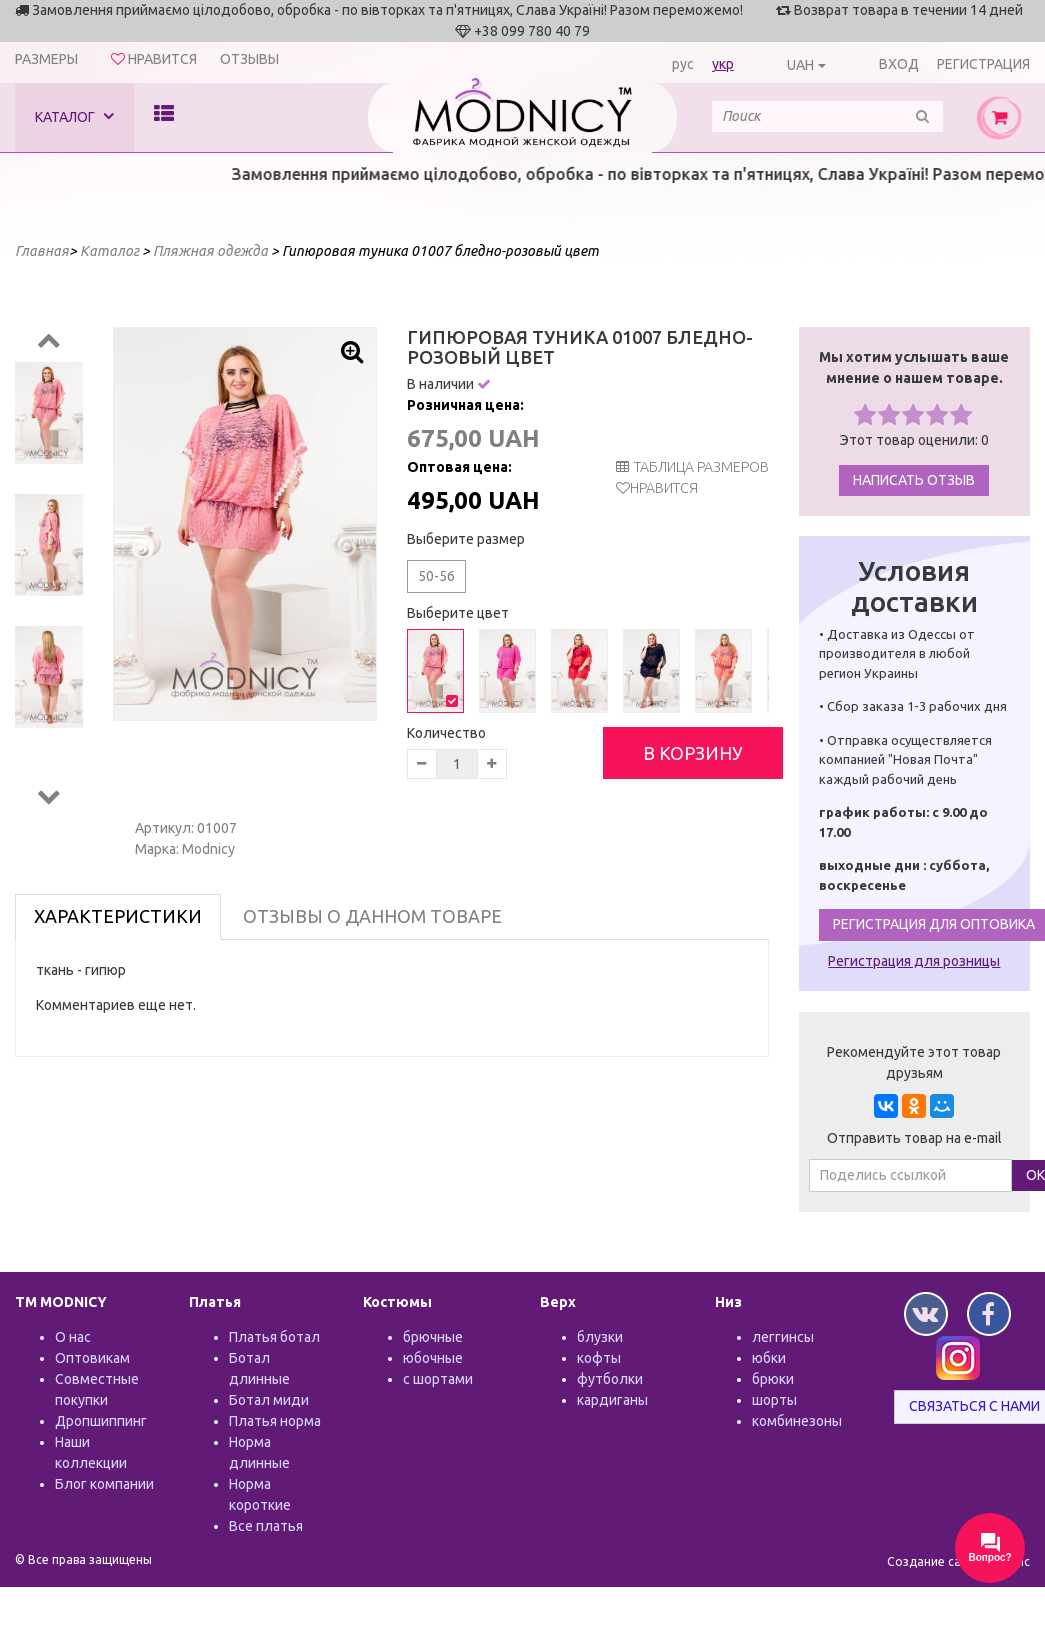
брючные (433, 1337)
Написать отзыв (914, 480)
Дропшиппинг (101, 1421)
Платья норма (275, 1421)
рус (683, 64)
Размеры (46, 59)
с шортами (438, 1379)
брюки (773, 1379)
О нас (73, 1337)
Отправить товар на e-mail (914, 1138)
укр (723, 64)
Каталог (74, 116)
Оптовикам (92, 1358)
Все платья (266, 1526)
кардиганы (612, 1400)
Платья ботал (274, 1337)
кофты (599, 1358)
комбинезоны (797, 1421)
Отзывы (249, 59)
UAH (800, 65)
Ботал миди (269, 1400)
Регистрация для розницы (914, 961)
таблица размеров (692, 467)
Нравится (664, 488)
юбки (769, 1358)
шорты (774, 1400)
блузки (600, 1337)
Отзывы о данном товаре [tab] (372, 916)
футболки (610, 1379)
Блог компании (104, 1484)
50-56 (436, 576)
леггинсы (783, 1337)
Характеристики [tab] (118, 916)
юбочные (433, 1358)
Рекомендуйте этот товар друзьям (914, 1062)
